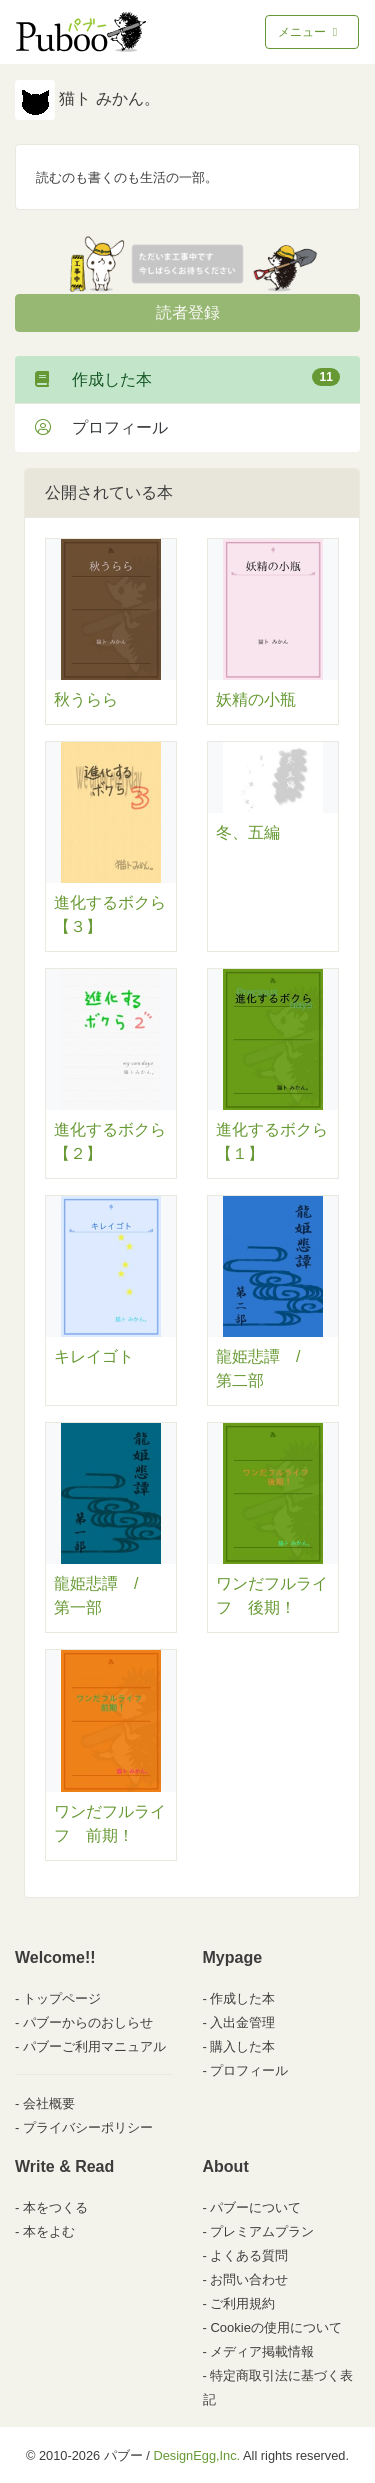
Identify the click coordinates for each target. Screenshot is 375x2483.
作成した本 (187, 378)
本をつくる (55, 2207)
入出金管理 (242, 2022)
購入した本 (242, 2046)
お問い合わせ (249, 2279)
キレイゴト (94, 1356)
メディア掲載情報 (262, 2351)
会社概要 (49, 2103)
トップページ (62, 1998)
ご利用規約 (242, 2303)
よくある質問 (249, 2255)
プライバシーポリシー (88, 2127)
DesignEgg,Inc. (196, 2455)
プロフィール (101, 427)
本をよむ (49, 2231)
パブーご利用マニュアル (94, 2046)
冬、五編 (248, 832)
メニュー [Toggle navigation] (309, 32)
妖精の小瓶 (256, 699)
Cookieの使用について (275, 2327)
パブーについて (255, 2207)
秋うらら (86, 699)
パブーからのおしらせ (88, 2022)
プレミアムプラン (262, 2231)
